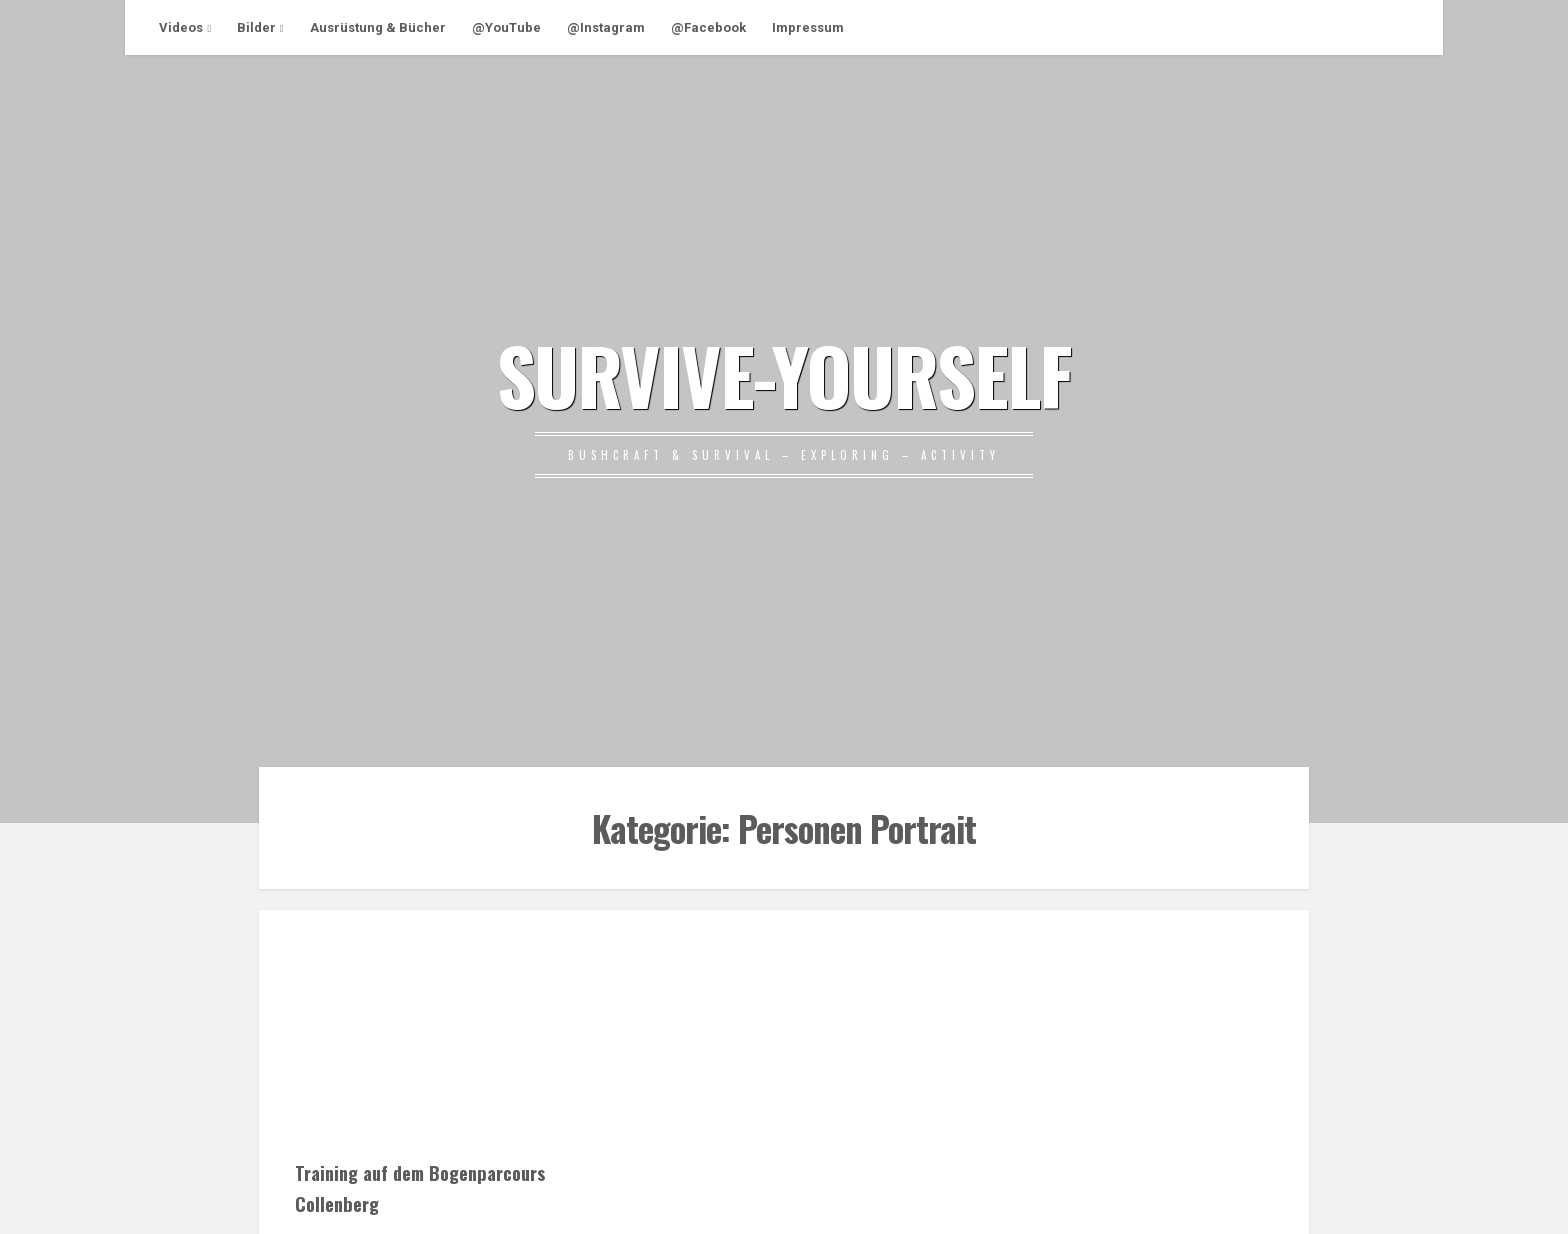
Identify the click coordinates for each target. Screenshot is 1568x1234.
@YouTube (506, 27)
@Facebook (708, 27)
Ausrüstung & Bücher (378, 27)
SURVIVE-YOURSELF (784, 374)
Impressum (808, 27)
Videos (181, 27)
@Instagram (606, 27)
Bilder (256, 27)
